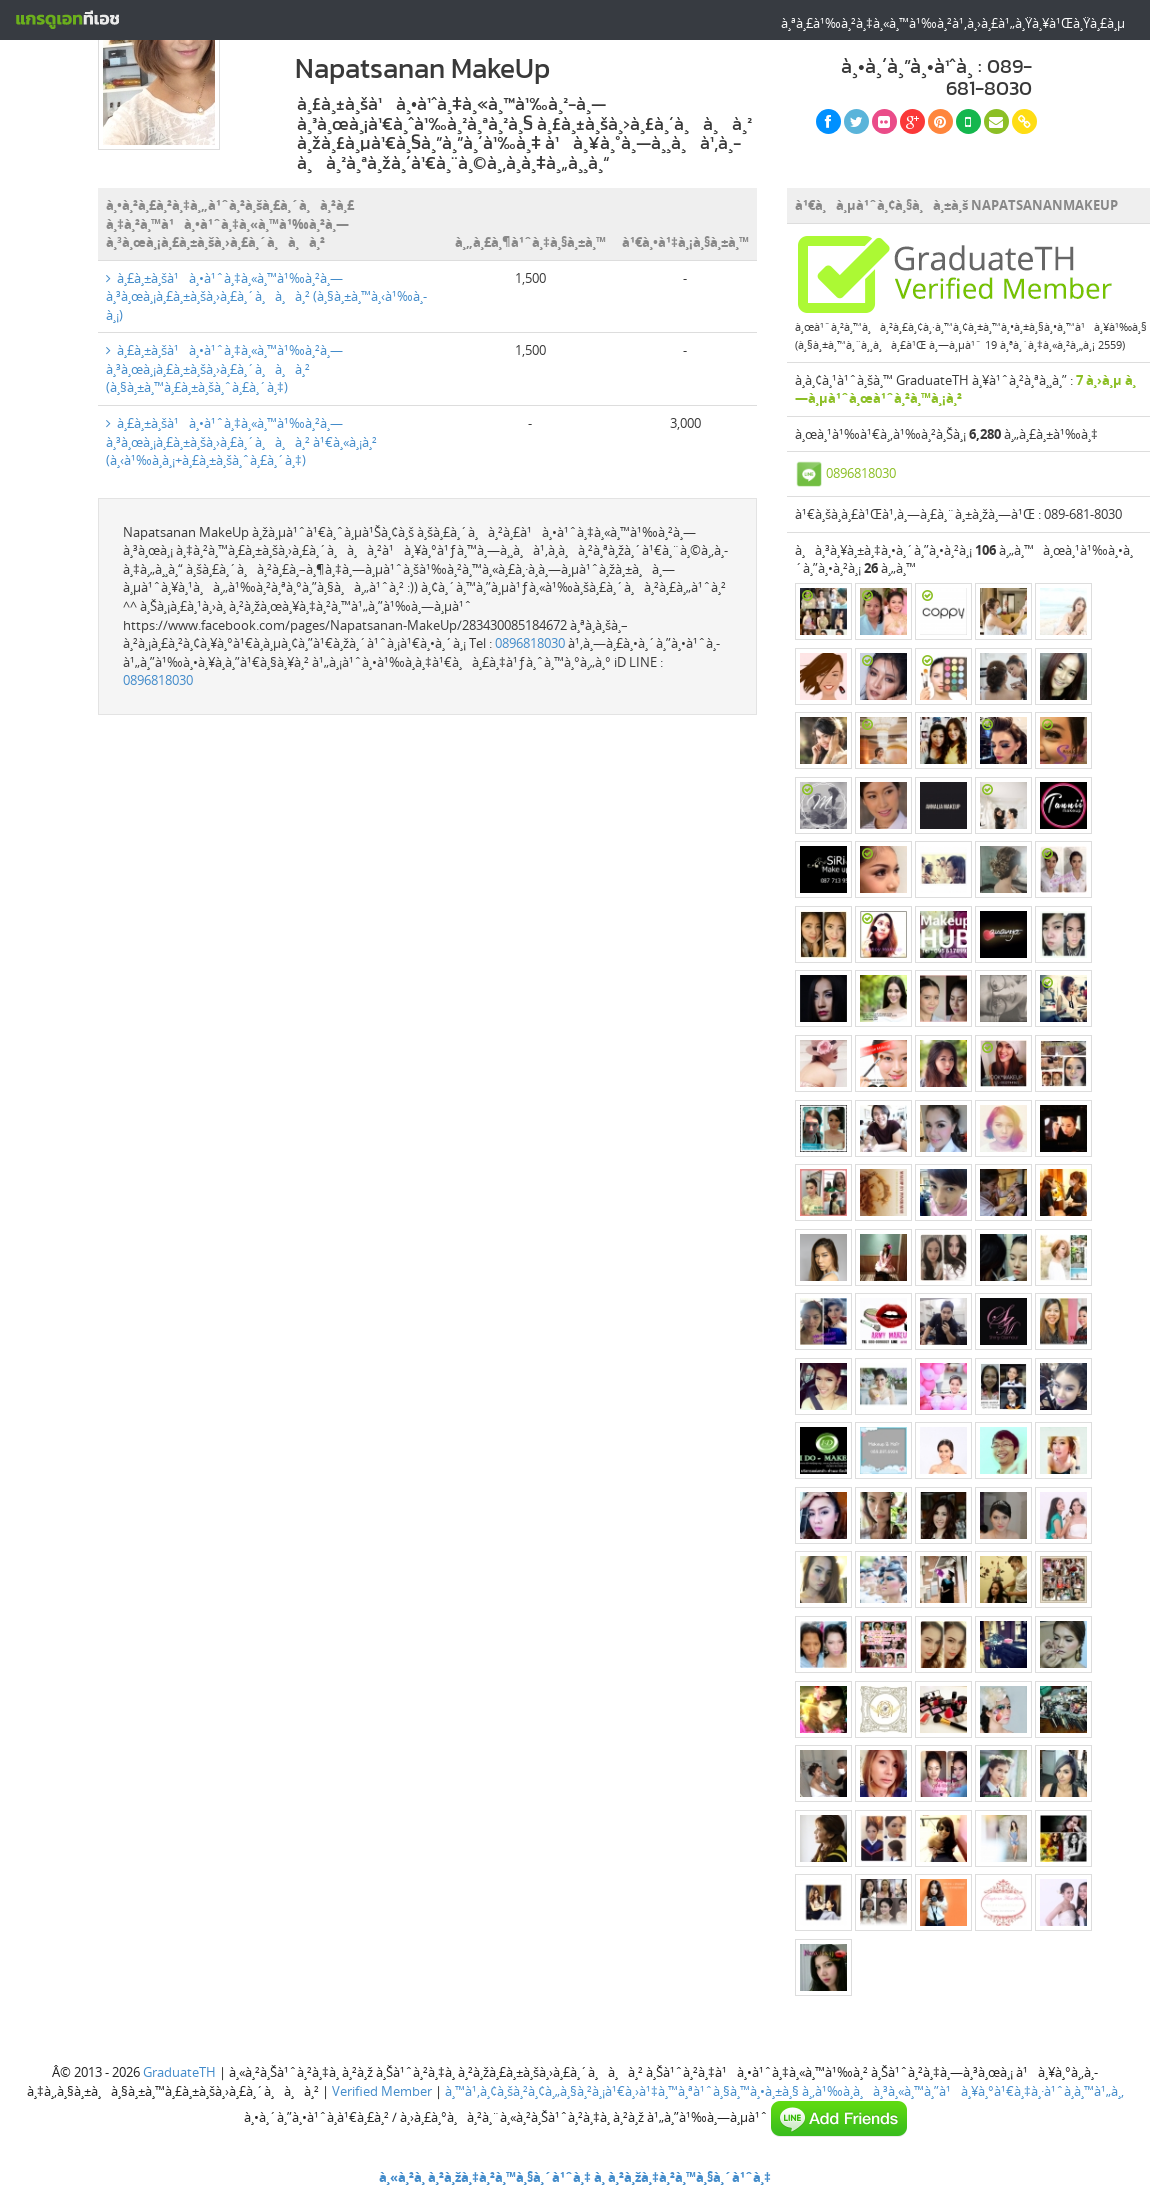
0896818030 (530, 643)
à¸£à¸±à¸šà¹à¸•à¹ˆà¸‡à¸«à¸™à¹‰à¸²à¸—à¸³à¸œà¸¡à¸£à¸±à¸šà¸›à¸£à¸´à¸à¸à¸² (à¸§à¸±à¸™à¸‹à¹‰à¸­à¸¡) (266, 296)
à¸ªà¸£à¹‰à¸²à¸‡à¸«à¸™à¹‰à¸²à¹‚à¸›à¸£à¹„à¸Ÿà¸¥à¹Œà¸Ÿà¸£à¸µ (953, 23)
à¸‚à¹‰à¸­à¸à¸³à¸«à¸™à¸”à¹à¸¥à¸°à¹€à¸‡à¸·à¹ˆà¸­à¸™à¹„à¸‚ (963, 2091)
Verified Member (382, 2091)
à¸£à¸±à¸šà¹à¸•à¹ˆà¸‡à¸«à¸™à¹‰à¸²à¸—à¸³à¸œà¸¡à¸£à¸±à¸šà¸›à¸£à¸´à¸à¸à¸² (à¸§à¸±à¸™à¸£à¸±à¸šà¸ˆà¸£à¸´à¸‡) (224, 368)
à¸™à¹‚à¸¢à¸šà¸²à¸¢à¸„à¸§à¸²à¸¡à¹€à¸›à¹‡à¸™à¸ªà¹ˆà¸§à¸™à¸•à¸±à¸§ (622, 2091)
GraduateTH (179, 2072)
